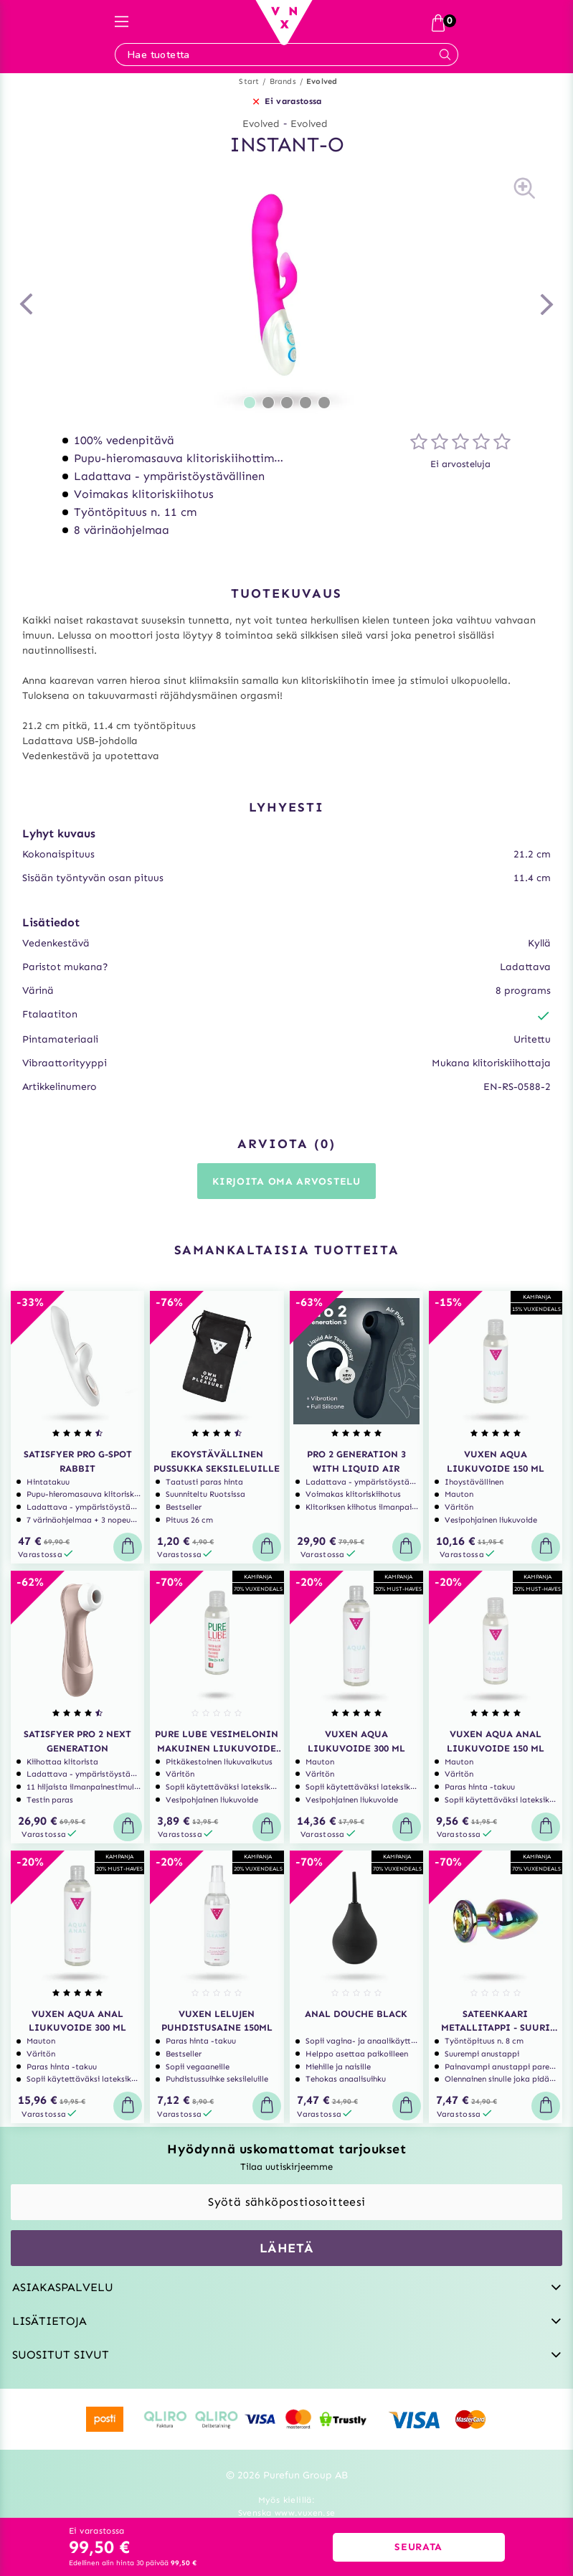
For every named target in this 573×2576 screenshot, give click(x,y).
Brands (283, 81)
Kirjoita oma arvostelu (286, 1181)
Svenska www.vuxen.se (287, 2513)
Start (249, 81)
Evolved (321, 81)
